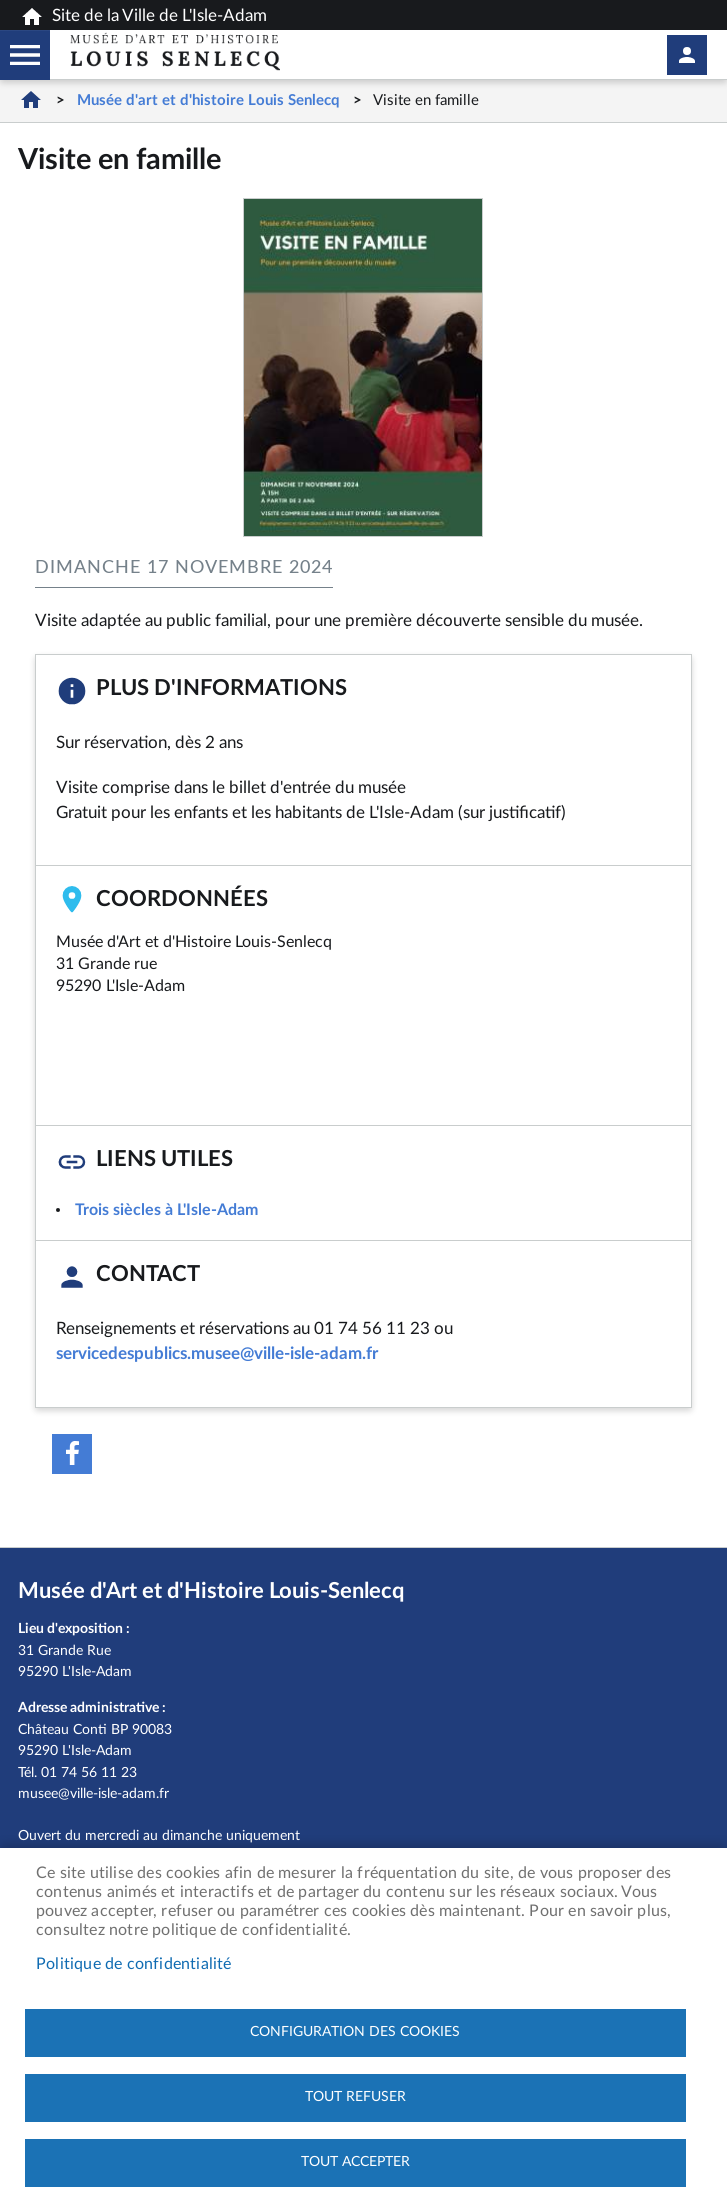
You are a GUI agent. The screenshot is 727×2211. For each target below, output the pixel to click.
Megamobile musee (25, 55)
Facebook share (72, 1454)
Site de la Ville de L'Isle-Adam (143, 17)
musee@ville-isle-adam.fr (93, 1793)
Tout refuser (355, 2097)
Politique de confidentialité (134, 1964)
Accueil (30, 99)
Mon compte (687, 55)
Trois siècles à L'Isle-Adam (166, 1210)
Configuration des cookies (355, 2032)
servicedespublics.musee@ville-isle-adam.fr (217, 1353)
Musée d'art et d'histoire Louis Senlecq (208, 100)
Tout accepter (355, 2162)
